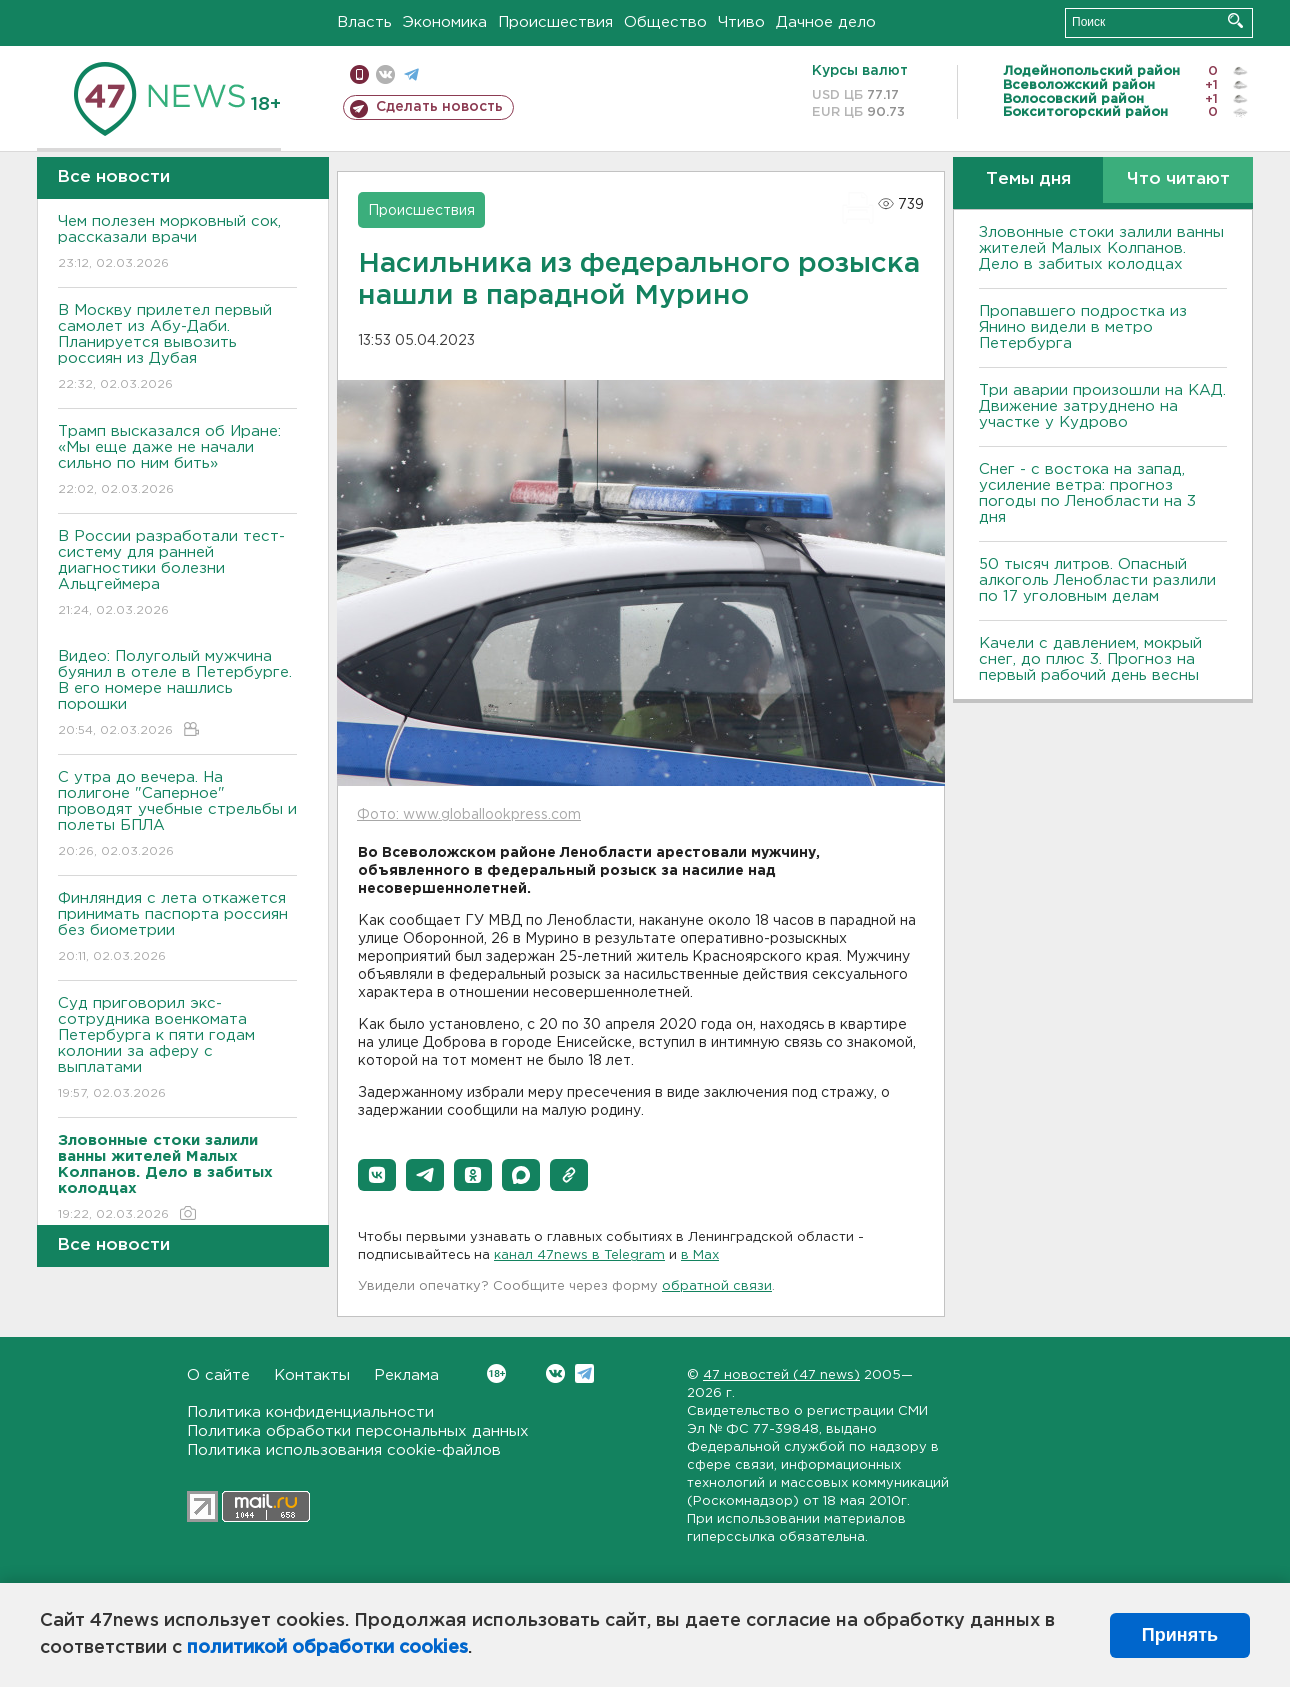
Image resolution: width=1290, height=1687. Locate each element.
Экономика (445, 22)
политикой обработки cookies (327, 1648)
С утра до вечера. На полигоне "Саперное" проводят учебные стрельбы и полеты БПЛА (177, 815)
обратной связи (717, 1286)
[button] (377, 1175)
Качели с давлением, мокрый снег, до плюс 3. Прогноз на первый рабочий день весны (1090, 659)
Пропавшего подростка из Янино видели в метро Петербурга (1083, 327)
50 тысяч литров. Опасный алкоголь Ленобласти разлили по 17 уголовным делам (1097, 580)
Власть (364, 22)
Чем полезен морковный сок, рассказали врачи (177, 243)
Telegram (584, 1373)
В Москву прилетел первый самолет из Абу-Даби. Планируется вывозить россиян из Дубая (177, 348)
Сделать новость (439, 107)
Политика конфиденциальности (310, 1412)
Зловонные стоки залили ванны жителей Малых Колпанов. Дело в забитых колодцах (1101, 248)
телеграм (411, 74)
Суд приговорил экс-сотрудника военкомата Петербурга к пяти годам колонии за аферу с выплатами (177, 1049)
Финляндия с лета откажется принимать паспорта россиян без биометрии (177, 928)
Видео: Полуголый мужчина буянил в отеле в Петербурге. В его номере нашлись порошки (177, 694)
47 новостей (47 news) (781, 1375)
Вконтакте (496, 1373)
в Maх (700, 1255)
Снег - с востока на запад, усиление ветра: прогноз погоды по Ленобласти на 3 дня (1087, 493)
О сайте (218, 1375)
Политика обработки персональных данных (358, 1431)
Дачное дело (826, 22)
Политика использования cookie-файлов (344, 1450)
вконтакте (385, 74)
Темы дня (1028, 179)
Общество (665, 22)
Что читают (1178, 179)
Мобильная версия (359, 74)
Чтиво (741, 22)
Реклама (406, 1375)
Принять (1180, 1635)
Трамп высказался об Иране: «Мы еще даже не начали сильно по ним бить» (177, 461)
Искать (1235, 20)
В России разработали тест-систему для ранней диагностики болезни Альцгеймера (177, 574)
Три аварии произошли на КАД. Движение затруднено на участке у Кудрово (1102, 406)
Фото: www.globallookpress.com (469, 815)
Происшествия (555, 22)
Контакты (312, 1375)
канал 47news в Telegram (579, 1255)
